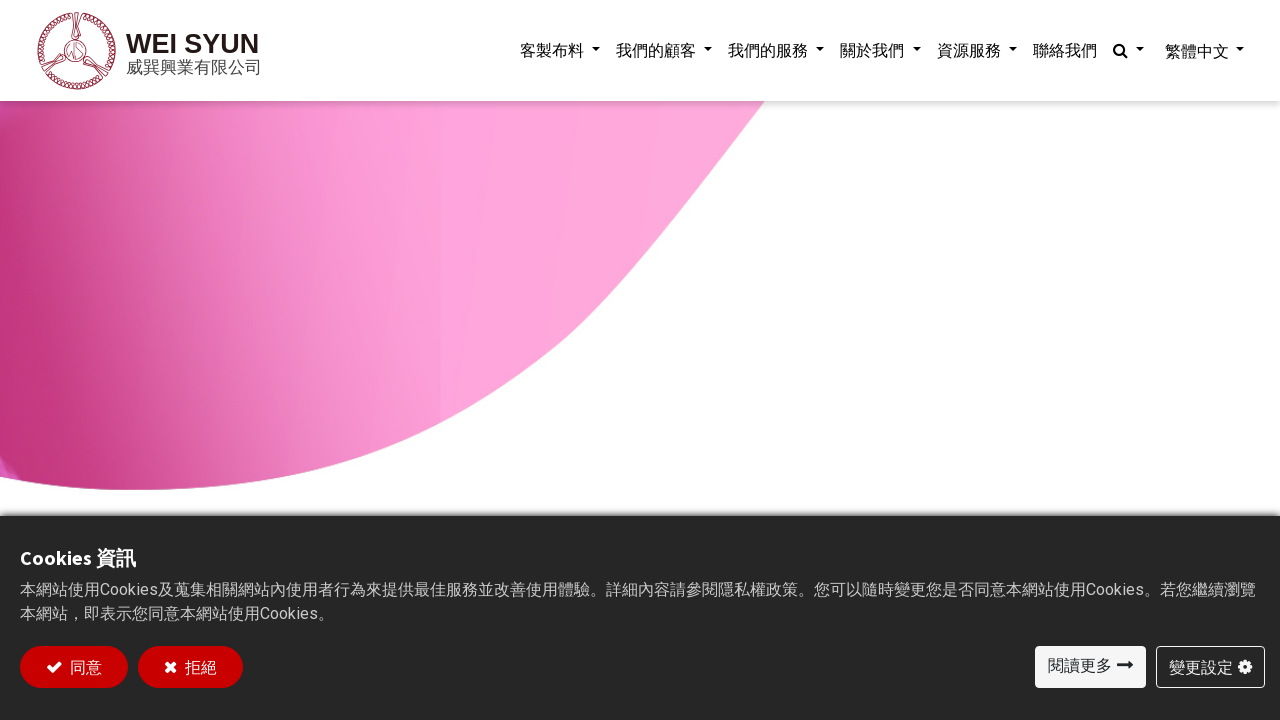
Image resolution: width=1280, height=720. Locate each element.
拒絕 (199, 667)
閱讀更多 (1080, 665)
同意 (84, 667)
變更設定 (1201, 667)
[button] (1123, 51)
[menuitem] (1060, 51)
